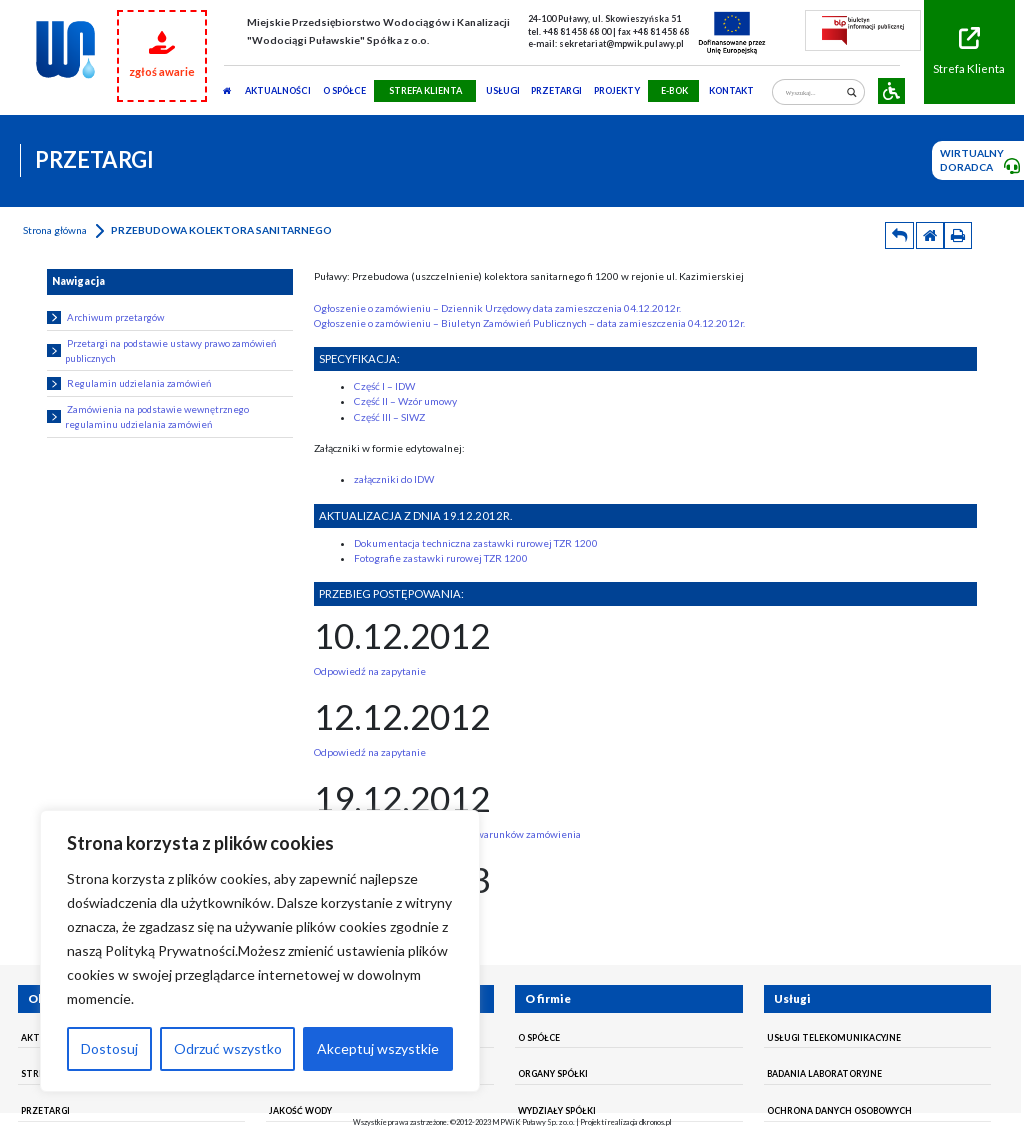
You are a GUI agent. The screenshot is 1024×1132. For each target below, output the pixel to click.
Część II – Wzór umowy (405, 401)
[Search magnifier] (851, 92)
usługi (503, 90)
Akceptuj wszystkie (378, 1048)
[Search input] (814, 92)
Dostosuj (109, 1048)
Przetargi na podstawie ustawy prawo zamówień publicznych (161, 350)
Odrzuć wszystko (228, 1048)
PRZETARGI (556, 90)
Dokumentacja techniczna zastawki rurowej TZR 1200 (476, 543)
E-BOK (674, 90)
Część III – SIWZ (389, 417)
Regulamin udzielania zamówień (128, 383)
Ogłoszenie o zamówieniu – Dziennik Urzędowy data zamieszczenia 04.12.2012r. (497, 308)
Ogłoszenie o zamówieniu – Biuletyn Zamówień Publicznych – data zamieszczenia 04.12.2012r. (529, 323)
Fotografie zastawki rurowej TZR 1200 (441, 558)
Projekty (617, 90)
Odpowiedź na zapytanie (370, 671)
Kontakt (731, 90)
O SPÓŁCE (344, 90)
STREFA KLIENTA (425, 90)
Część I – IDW (384, 386)
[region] (260, 951)
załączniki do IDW (394, 479)
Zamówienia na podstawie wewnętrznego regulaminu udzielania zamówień (147, 416)
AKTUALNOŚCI (278, 90)
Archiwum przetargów (105, 317)
